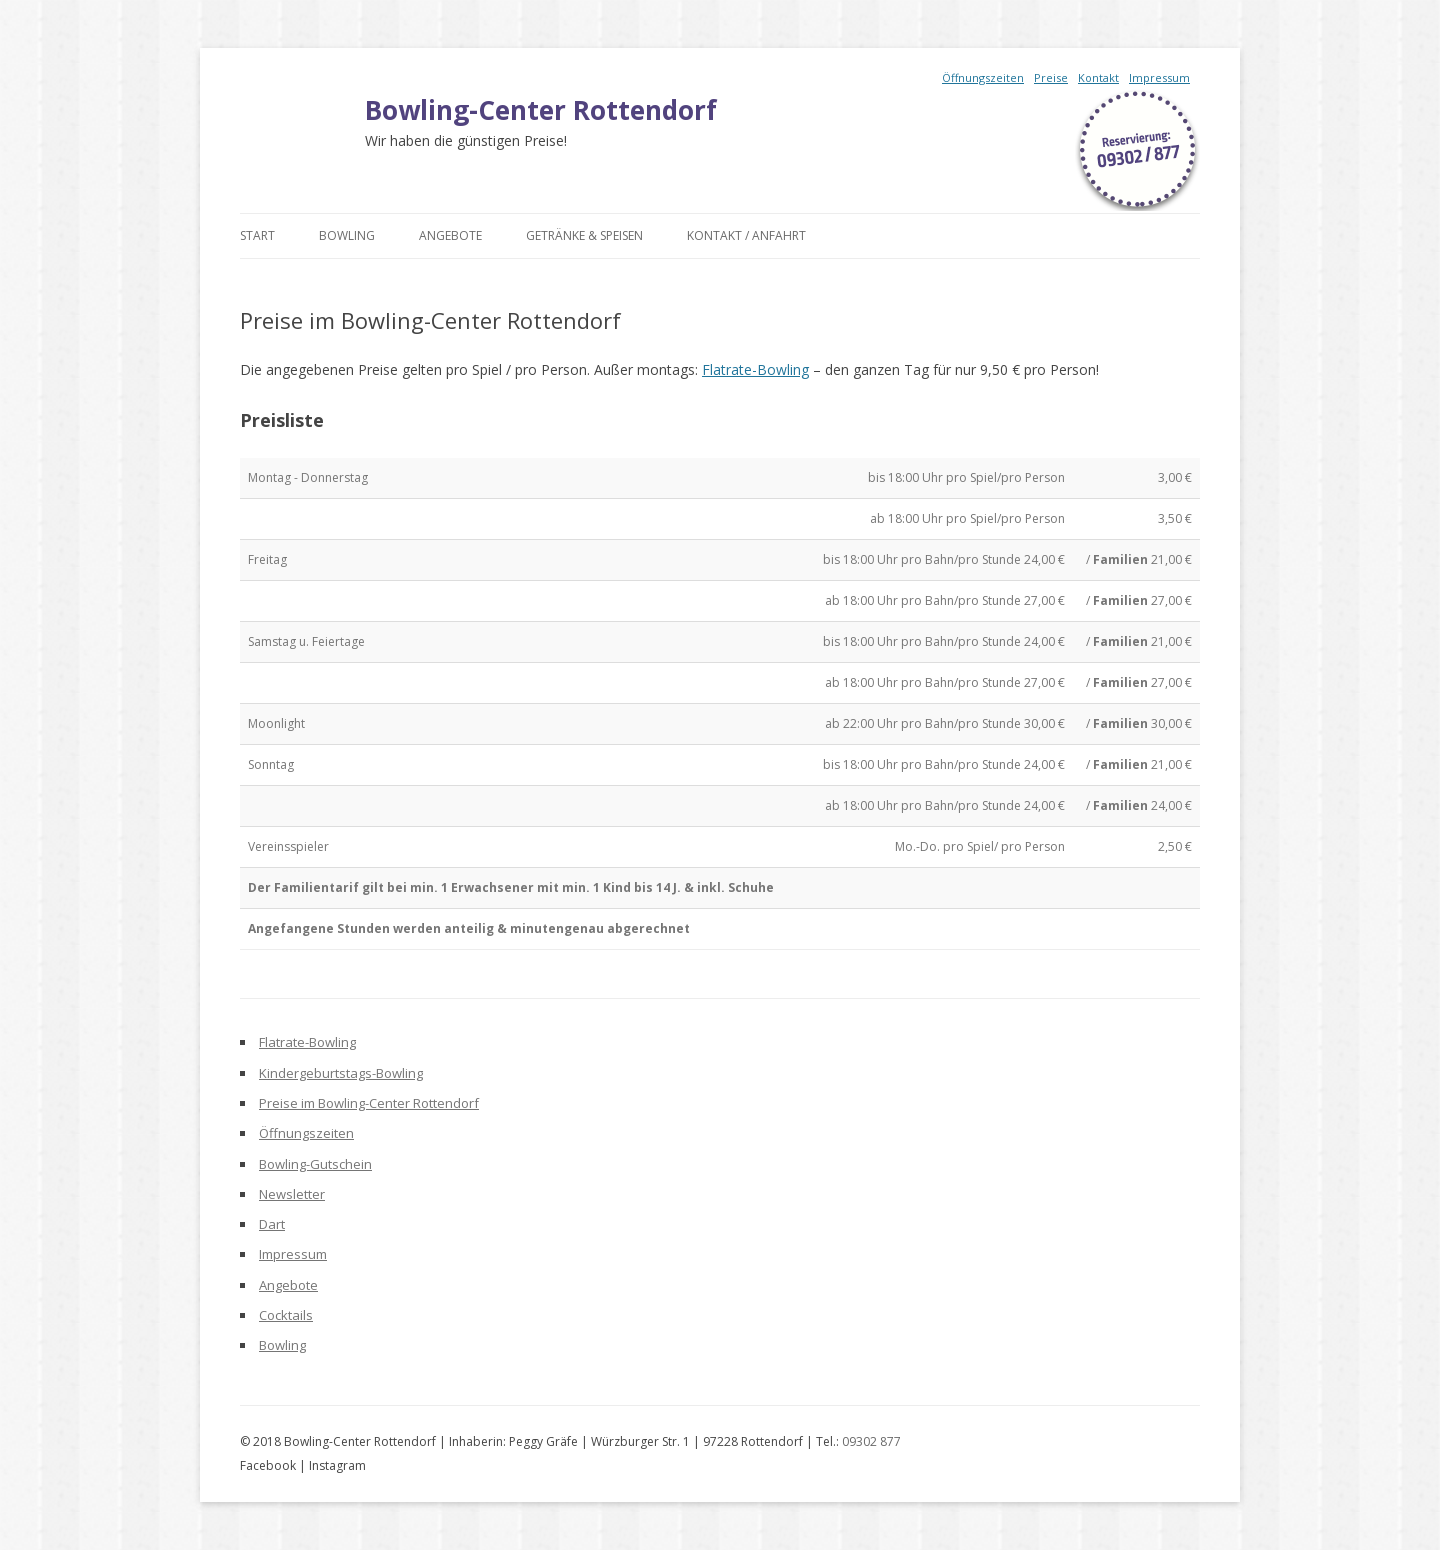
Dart (272, 1224)
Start (257, 235)
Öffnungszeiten (983, 77)
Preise (1051, 77)
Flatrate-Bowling (755, 369)
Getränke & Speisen (584, 235)
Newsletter (292, 1194)
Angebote (450, 235)
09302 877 (871, 1441)
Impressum (1159, 77)
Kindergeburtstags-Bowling (341, 1073)
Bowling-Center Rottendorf (541, 110)
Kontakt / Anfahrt (746, 235)
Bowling (347, 235)
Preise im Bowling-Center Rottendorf (369, 1103)
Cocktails (286, 1315)
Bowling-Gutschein (315, 1164)
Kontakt (1098, 77)
